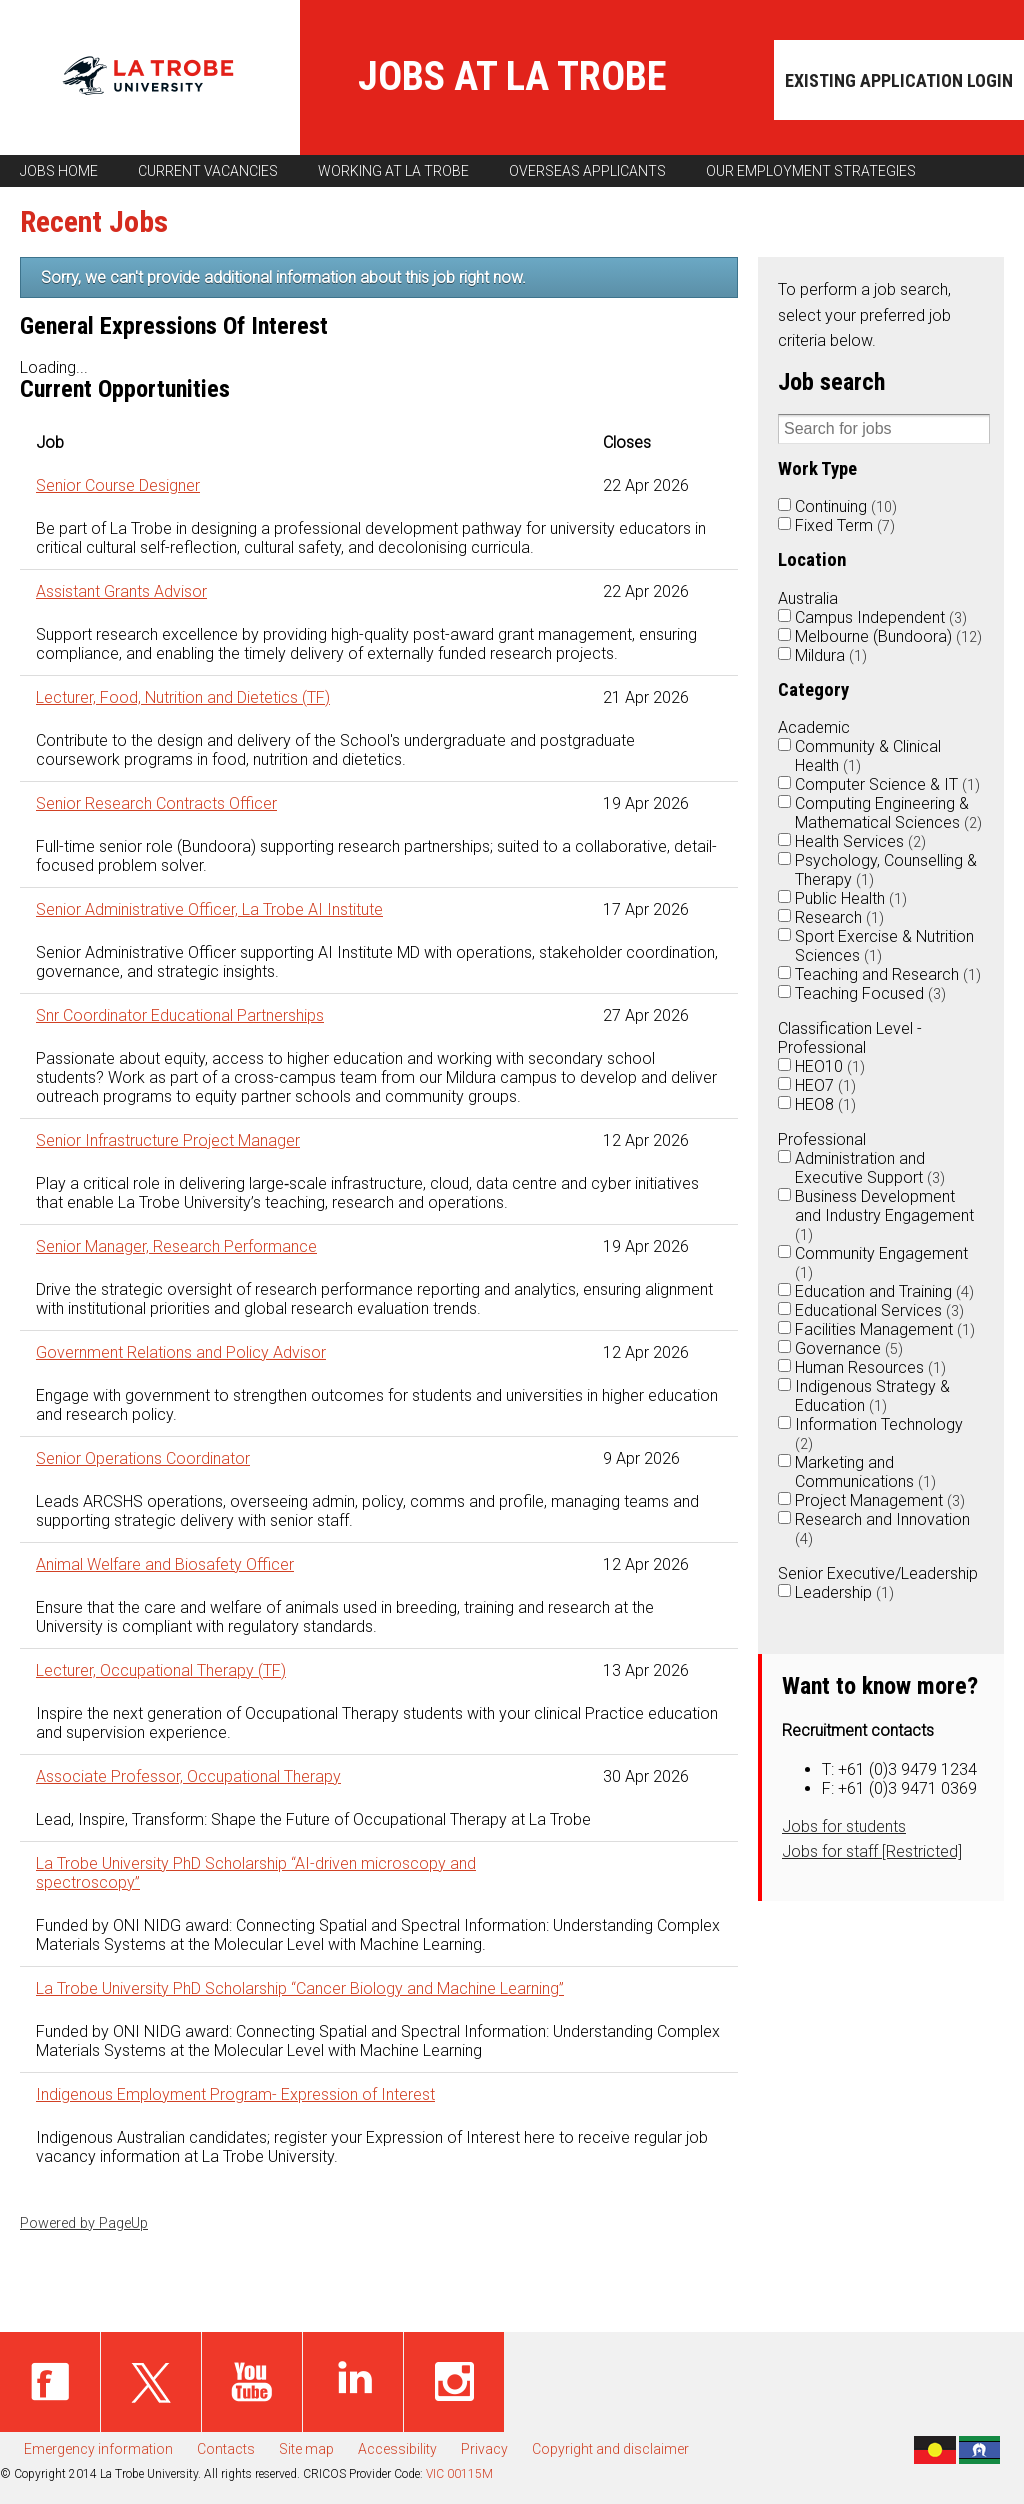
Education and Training (884, 1291)
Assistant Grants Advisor (121, 591)
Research (839, 917)
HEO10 (830, 1066)
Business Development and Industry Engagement (884, 1215)
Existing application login (899, 80)
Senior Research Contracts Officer (156, 803)
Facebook (50, 2382)
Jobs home (59, 171)
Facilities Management (885, 1329)
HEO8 (825, 1104)
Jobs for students (844, 1826)
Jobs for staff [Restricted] (872, 1851)
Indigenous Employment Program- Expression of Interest (235, 2094)
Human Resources (870, 1367)
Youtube (252, 2382)
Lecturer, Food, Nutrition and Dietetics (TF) (183, 697)
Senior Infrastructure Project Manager (168, 1140)
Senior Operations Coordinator (143, 1458)
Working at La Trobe (393, 171)
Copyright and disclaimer (610, 2449)
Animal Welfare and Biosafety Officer (165, 1564)
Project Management (880, 1500)
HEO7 (825, 1085)
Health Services (860, 841)
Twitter (151, 2382)
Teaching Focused (870, 993)
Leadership (844, 1592)
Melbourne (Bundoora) (888, 636)
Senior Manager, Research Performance (176, 1246)
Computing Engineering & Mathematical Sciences (888, 813)
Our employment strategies (811, 171)
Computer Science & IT (887, 784)
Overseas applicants (587, 171)
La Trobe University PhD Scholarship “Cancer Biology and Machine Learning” (300, 1988)
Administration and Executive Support (870, 1168)
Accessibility (397, 2449)
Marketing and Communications (865, 1472)
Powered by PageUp (84, 2223)
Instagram (454, 2382)
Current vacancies (208, 171)
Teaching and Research (888, 974)
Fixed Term (845, 525)
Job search (831, 382)
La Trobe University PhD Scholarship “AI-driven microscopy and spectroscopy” (256, 1873)
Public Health (851, 898)
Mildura (831, 655)
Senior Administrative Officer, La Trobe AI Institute (209, 909)
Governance (849, 1348)
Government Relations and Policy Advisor (181, 1352)
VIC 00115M (459, 2474)
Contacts (226, 2449)
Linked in (353, 2382)
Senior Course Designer (118, 485)
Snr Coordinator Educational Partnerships (180, 1015)
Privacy (484, 2449)
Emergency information (98, 2449)
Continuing (846, 506)
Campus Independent (881, 617)
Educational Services (879, 1310)
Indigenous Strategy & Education (872, 1396)
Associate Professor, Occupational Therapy (188, 1776)
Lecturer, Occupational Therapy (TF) (161, 1670)
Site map (306, 2449)
